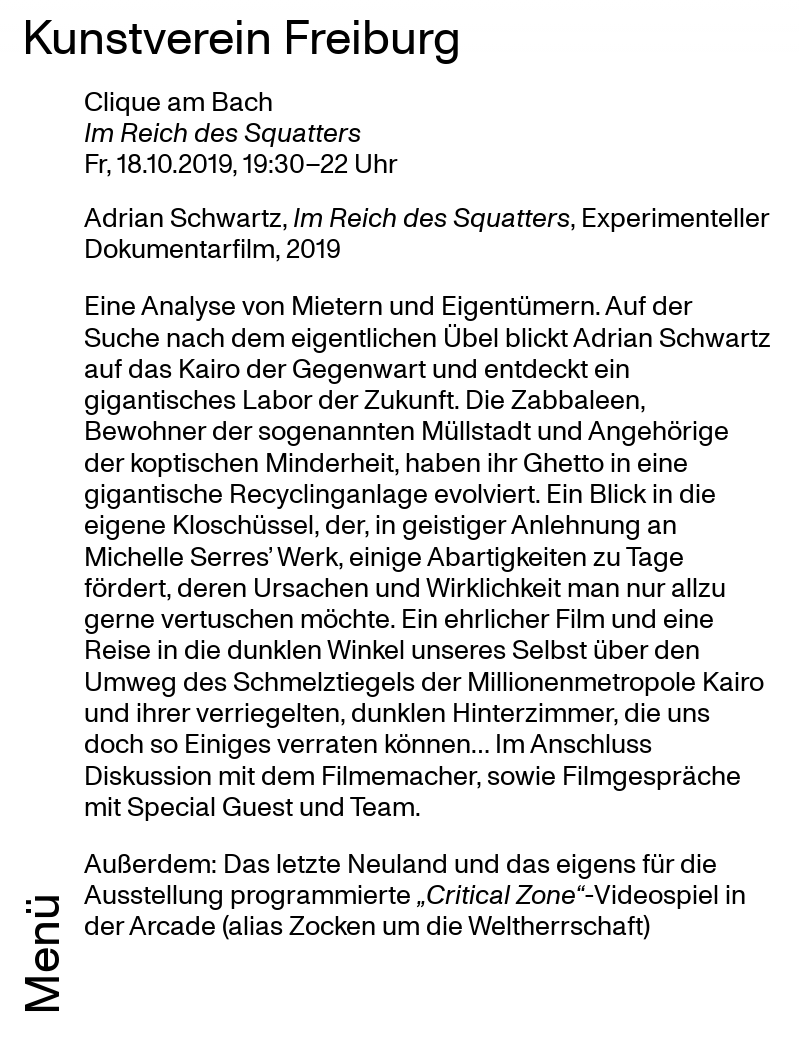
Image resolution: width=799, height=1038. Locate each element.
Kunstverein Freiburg (241, 35)
